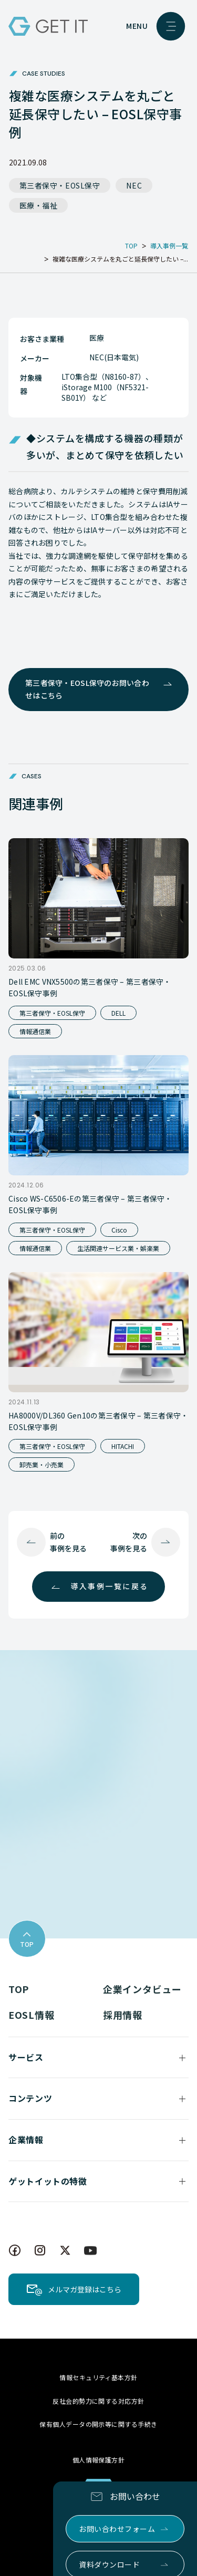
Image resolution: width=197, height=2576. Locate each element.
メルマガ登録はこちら (84, 2289)
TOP (18, 1989)
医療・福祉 (38, 205)
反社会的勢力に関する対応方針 (98, 2400)
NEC (134, 185)
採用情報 (122, 2014)
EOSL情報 (31, 2014)
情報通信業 (35, 1031)
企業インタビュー (142, 1989)
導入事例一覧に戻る (109, 1586)
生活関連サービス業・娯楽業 (118, 1248)
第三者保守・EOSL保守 (59, 185)
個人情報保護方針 (98, 2459)
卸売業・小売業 (41, 1464)
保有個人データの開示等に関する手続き (98, 2423)
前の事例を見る (68, 1541)
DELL (118, 1012)
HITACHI (122, 1446)
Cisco (119, 1229)
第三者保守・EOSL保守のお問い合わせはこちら (87, 689)
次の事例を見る (128, 1541)
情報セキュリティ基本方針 (98, 2377)
